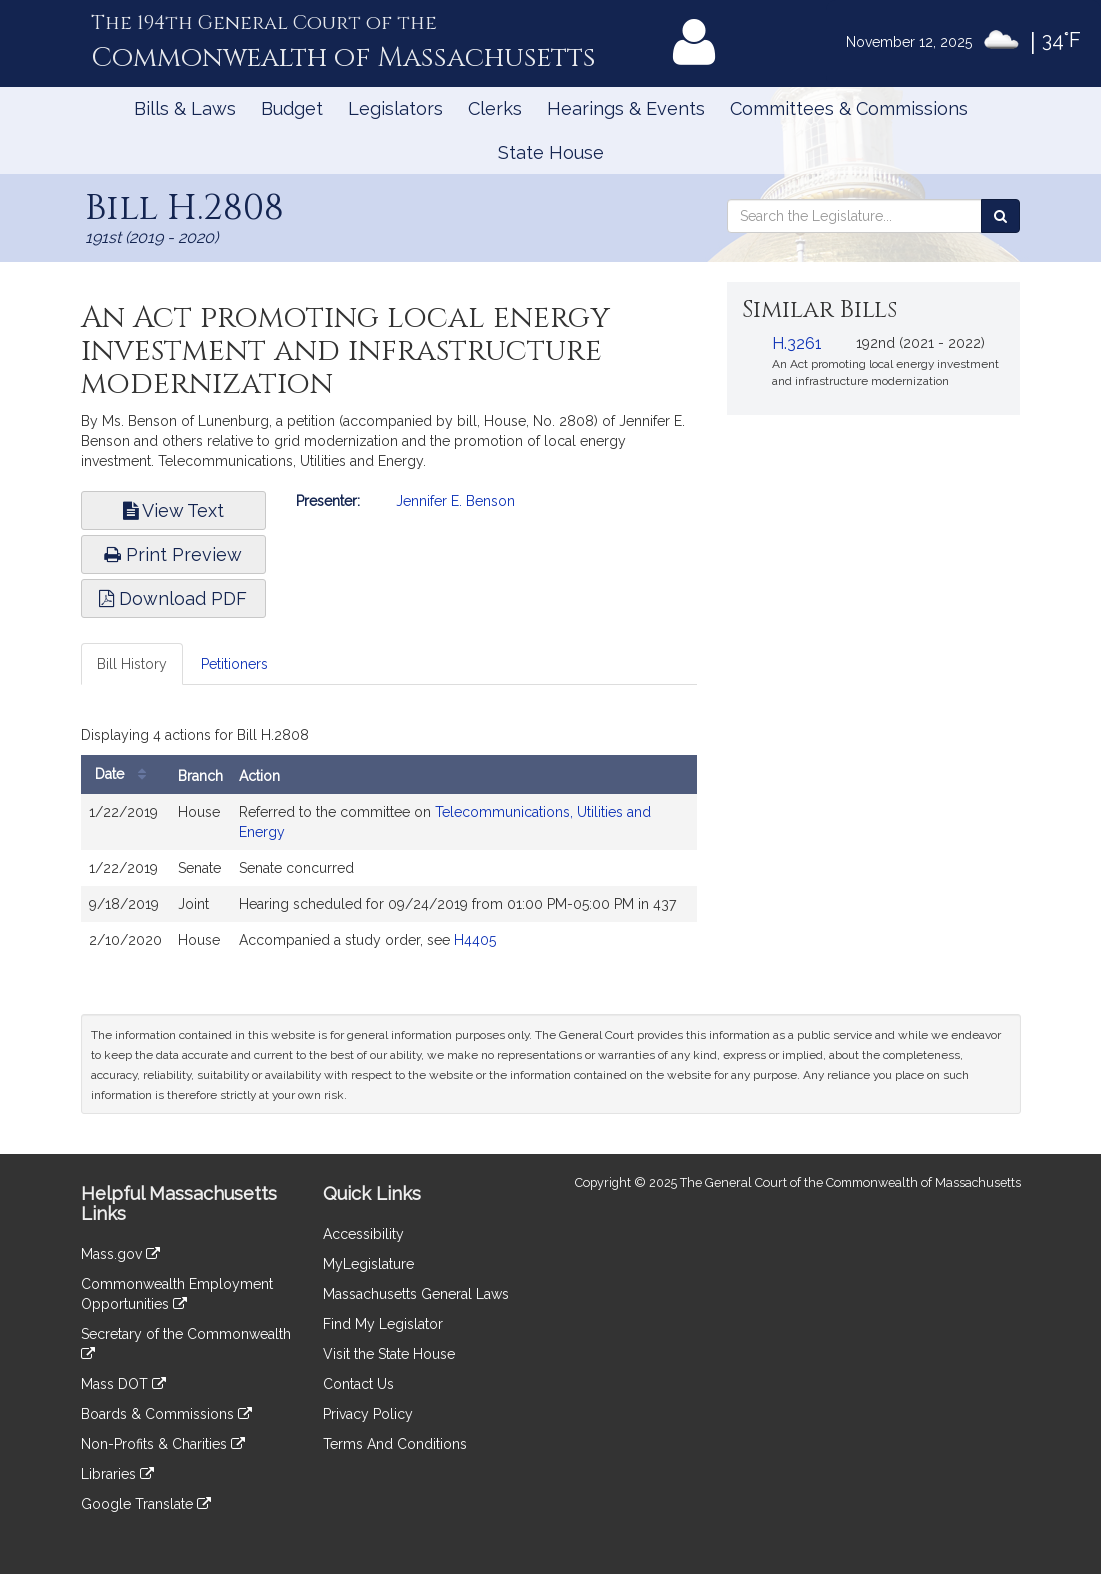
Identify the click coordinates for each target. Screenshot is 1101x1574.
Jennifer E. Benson (455, 501)
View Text (173, 510)
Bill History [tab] (132, 664)
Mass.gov (120, 1254)
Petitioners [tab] (234, 664)
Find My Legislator (383, 1324)
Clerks (495, 108)
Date (125, 774)
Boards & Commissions (166, 1414)
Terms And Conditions (395, 1444)
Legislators (395, 108)
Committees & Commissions (849, 108)
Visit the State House (389, 1354)
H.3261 (797, 343)
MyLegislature (368, 1264)
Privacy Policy (368, 1414)
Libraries (117, 1474)
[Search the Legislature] (1000, 216)
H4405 (475, 940)
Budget (292, 108)
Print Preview (173, 554)
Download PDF (173, 598)
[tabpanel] (389, 844)
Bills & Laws (185, 108)
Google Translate (146, 1504)
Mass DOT (123, 1384)
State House (551, 152)
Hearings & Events (626, 108)
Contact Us (358, 1384)
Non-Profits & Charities (163, 1444)
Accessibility (363, 1234)
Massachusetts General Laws (416, 1294)
